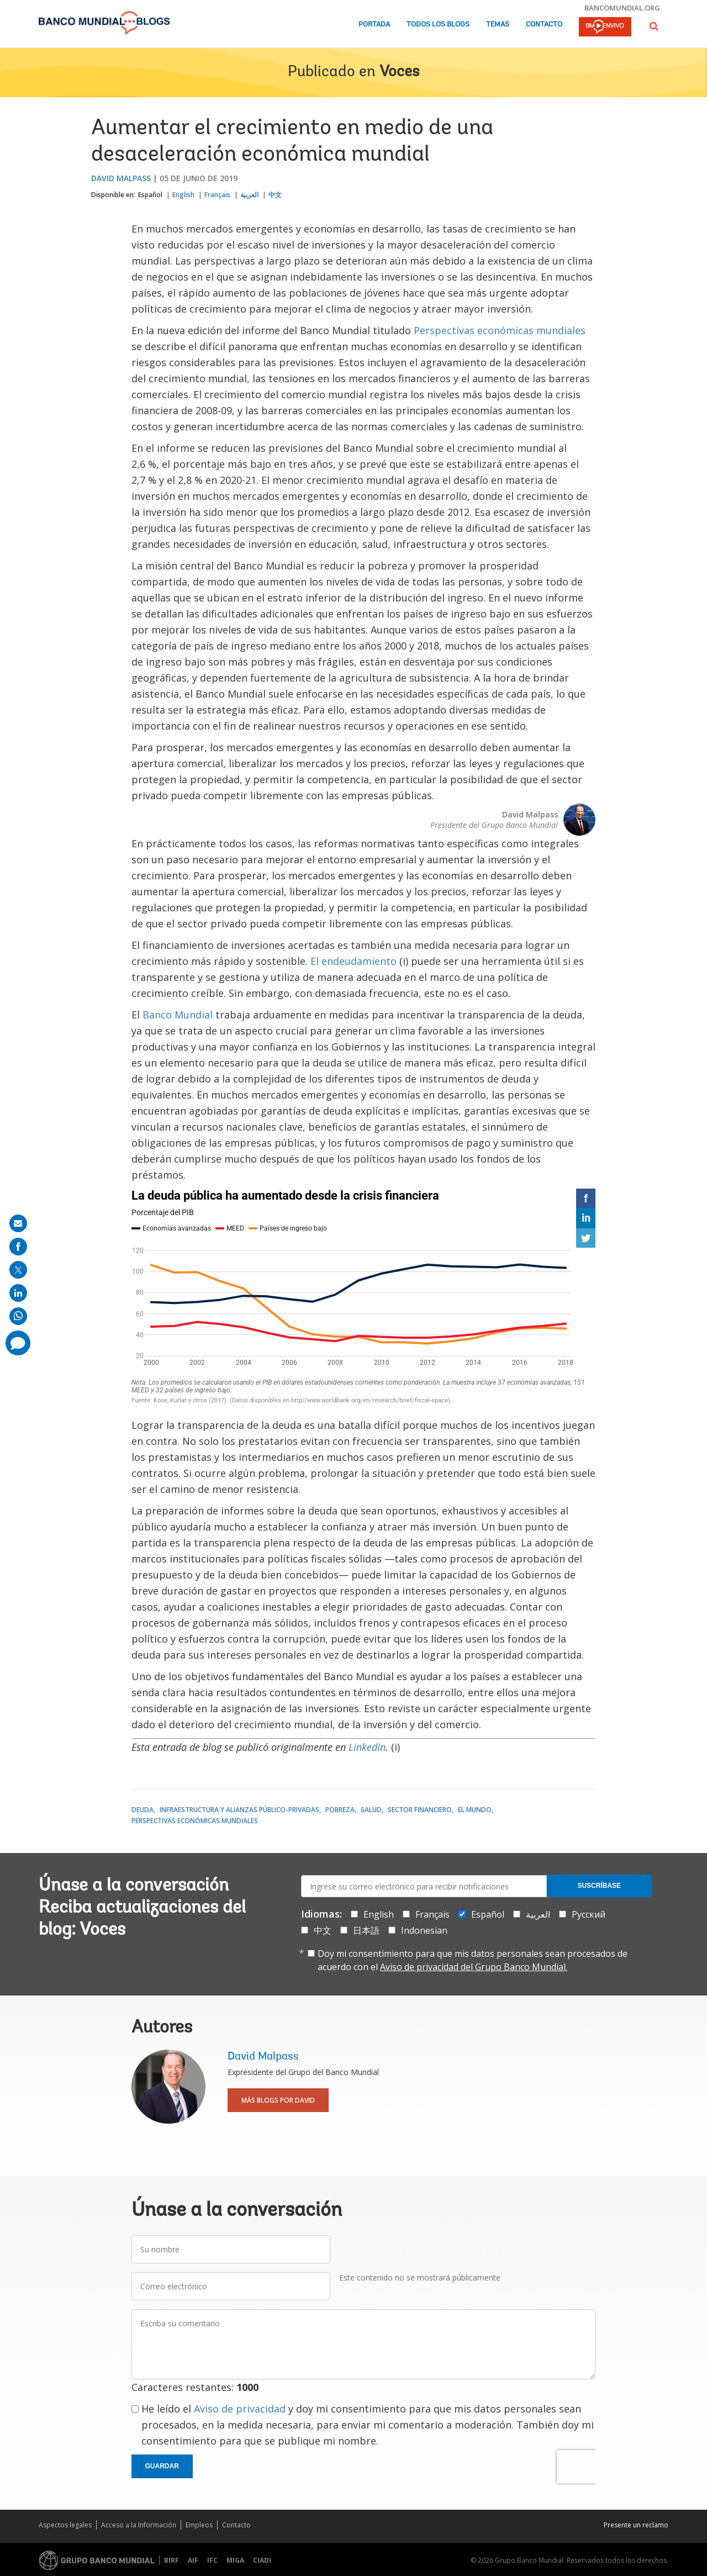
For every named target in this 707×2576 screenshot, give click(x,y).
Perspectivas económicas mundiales (499, 330)
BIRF (171, 2560)
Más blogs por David (278, 2100)
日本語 (366, 1930)
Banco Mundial (178, 1014)
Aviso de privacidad (240, 2408)
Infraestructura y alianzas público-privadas (239, 1809)
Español (150, 194)
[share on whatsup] (18, 1316)
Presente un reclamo (636, 2525)
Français (217, 194)
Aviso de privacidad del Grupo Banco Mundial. (473, 1967)
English (183, 194)
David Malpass (121, 178)
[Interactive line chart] (363, 1298)
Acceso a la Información (138, 2525)
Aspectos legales (65, 2525)
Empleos (199, 2525)
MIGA (235, 2560)
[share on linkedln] (18, 1293)
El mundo (475, 1809)
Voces (399, 72)
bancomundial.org (622, 7)
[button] (654, 26)
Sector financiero (420, 1809)
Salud (371, 1809)
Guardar (162, 2466)
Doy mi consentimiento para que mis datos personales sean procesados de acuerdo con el (472, 1960)
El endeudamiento (353, 961)
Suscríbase (599, 1885)
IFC (212, 2560)
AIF (193, 2560)
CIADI (262, 2560)
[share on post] (18, 1270)
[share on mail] (18, 1223)
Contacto (544, 24)
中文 (275, 194)
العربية (249, 194)
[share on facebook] (18, 1246)
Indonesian (424, 1930)
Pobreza (340, 1809)
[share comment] (18, 1343)
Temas (497, 24)
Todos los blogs (438, 24)
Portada (374, 24)
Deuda (142, 1809)
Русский (588, 1914)
